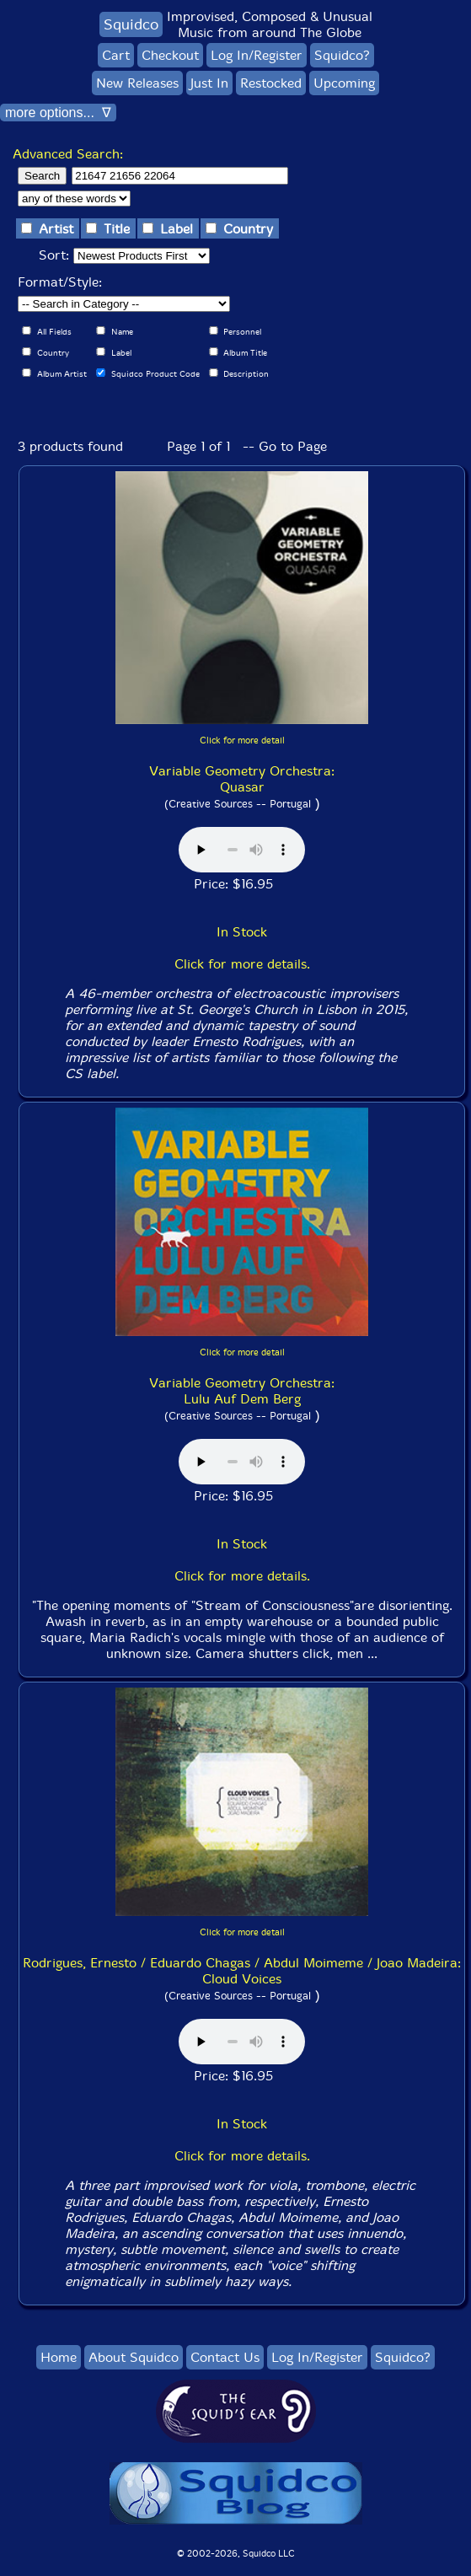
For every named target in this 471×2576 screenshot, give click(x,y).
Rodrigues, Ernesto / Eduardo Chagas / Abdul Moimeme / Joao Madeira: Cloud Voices (242, 1971)
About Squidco (133, 2357)
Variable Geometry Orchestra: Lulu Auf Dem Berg (242, 1391)
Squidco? (342, 55)
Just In (209, 83)
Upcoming (344, 83)
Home (58, 2357)
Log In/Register (256, 55)
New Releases (137, 83)
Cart (116, 55)
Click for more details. (242, 964)
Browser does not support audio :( (242, 849)
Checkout (170, 55)
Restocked (271, 83)
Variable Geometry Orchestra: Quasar (242, 779)
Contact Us (225, 2357)
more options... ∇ (58, 112)
